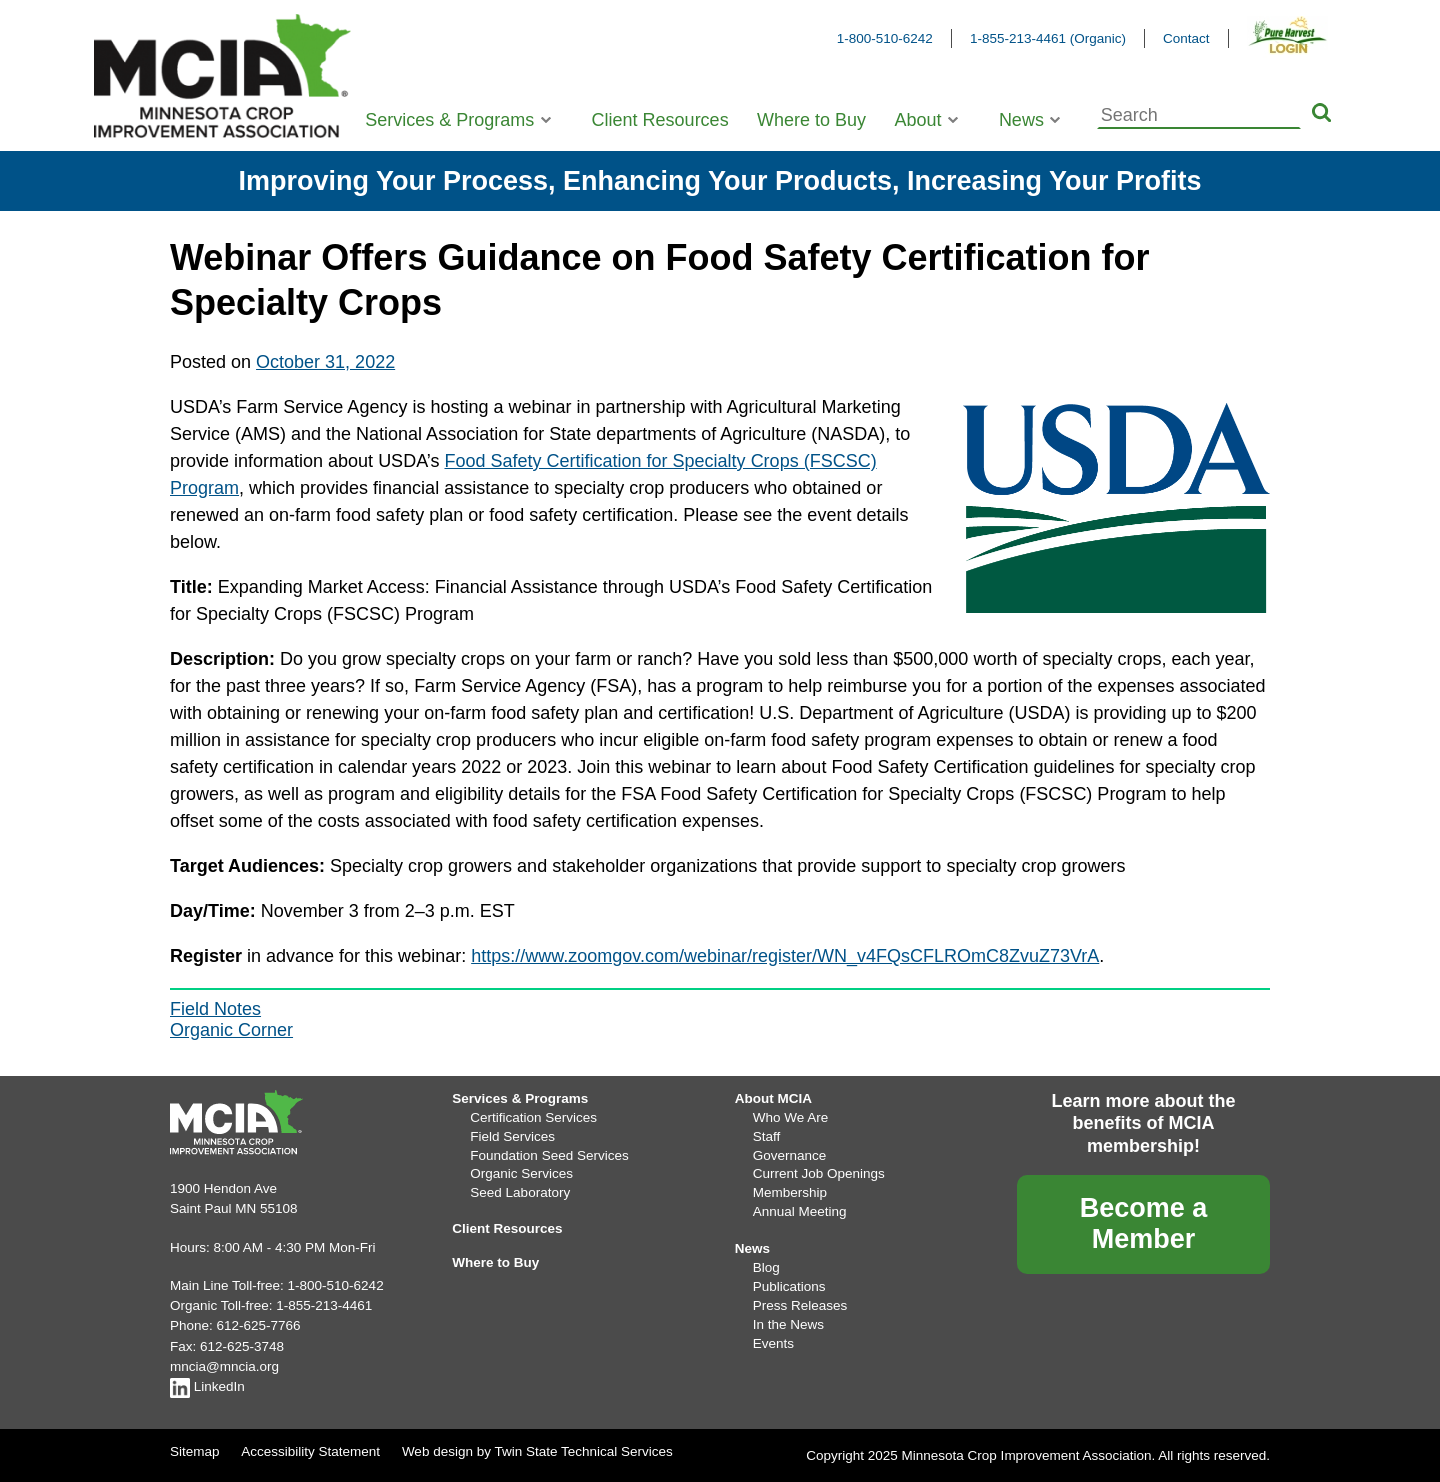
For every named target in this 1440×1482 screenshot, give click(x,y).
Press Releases (800, 1305)
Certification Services (533, 1117)
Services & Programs (449, 120)
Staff (767, 1136)
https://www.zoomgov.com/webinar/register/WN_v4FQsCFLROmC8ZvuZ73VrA (785, 956)
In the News (788, 1324)
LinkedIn (207, 1386)
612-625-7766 (259, 1325)
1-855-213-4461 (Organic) (1048, 38)
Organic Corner (231, 1030)
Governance (790, 1155)
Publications (789, 1286)
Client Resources (660, 120)
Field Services (512, 1136)
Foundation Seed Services (549, 1155)
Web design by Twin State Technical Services (537, 1451)
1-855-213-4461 (324, 1305)
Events (773, 1343)
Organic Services (521, 1173)
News (1021, 120)
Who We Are (791, 1117)
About (917, 120)
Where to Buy (811, 120)
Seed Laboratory (520, 1192)
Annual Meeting (800, 1211)
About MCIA (773, 1098)
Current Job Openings (819, 1173)
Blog (766, 1267)
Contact (1186, 38)
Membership (790, 1192)
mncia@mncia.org (224, 1366)
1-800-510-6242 (885, 38)
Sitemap (195, 1451)
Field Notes (215, 1009)
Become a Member (1144, 1223)
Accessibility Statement (310, 1451)
